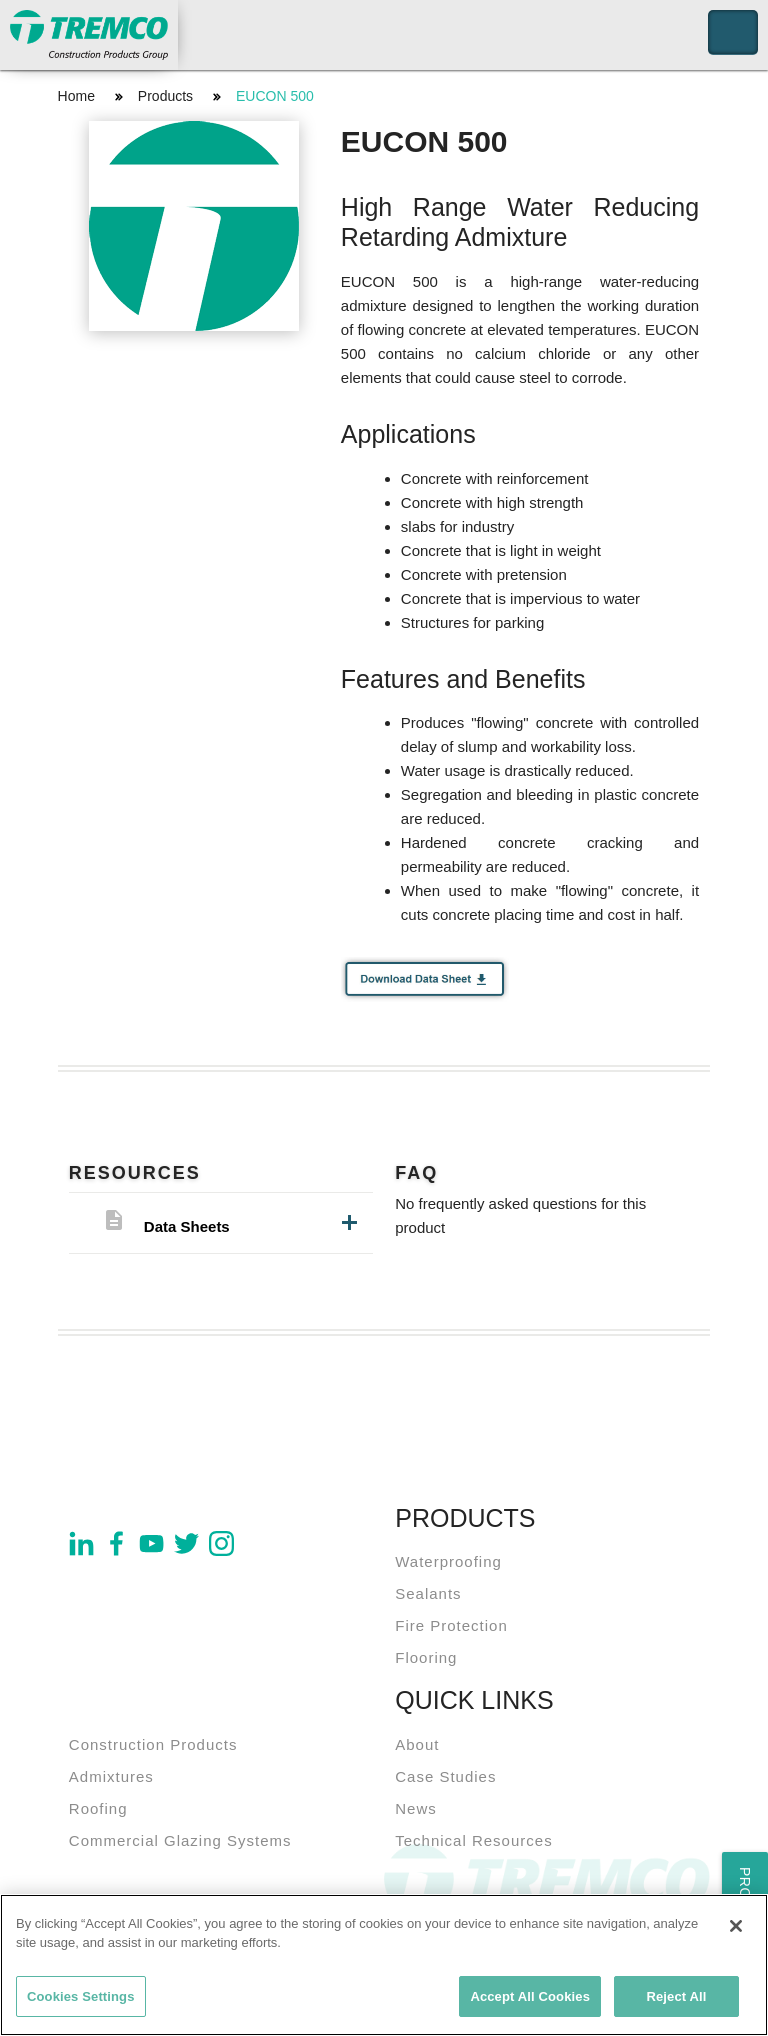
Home (76, 96)
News (416, 1808)
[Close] (736, 1930)
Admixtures (111, 1776)
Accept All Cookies (530, 2000)
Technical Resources (473, 1840)
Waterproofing (448, 1561)
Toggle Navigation (733, 32)
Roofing (98, 1808)
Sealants (428, 1593)
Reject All (676, 2000)
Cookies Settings (81, 2000)
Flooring (426, 1657)
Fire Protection (451, 1625)
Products (165, 96)
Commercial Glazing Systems (180, 1840)
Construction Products (153, 1744)
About (417, 1744)
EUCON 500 (275, 96)
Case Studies (445, 1776)
